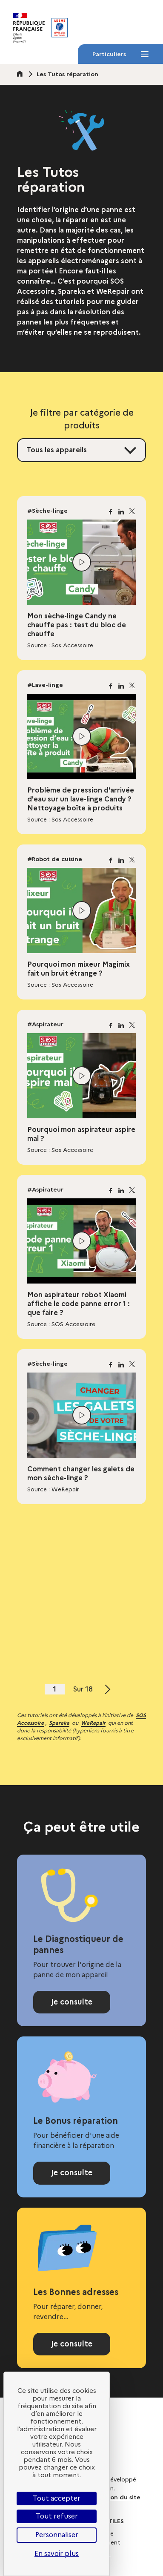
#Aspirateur (45, 1024)
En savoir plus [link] (56, 2554)
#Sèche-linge (47, 510)
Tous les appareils (56, 450)
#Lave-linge (45, 685)
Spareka (59, 1723)
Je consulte (71, 2002)
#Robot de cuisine (54, 859)
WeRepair (93, 1723)
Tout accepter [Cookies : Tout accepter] (56, 2498)
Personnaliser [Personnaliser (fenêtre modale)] (56, 2535)
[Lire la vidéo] (81, 562)
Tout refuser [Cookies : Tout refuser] (57, 2516)
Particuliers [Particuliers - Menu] (120, 56)
